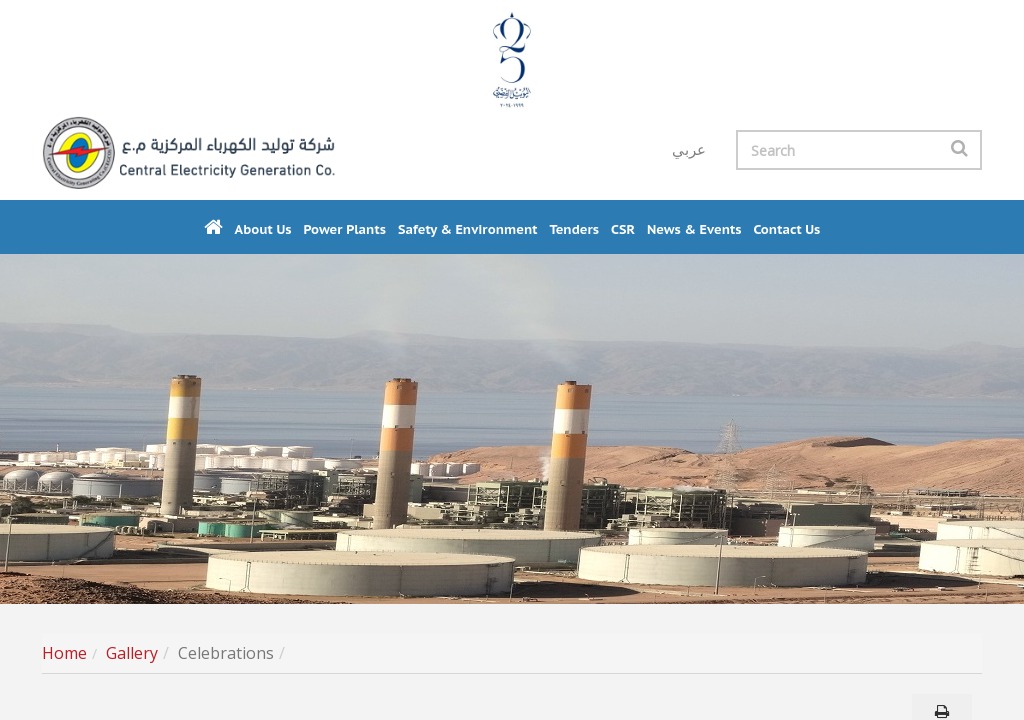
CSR (623, 229)
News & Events (694, 229)
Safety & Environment (467, 229)
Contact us (786, 229)
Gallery (132, 653)
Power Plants (345, 229)
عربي (689, 150)
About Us (263, 229)
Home (64, 653)
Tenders (574, 229)
